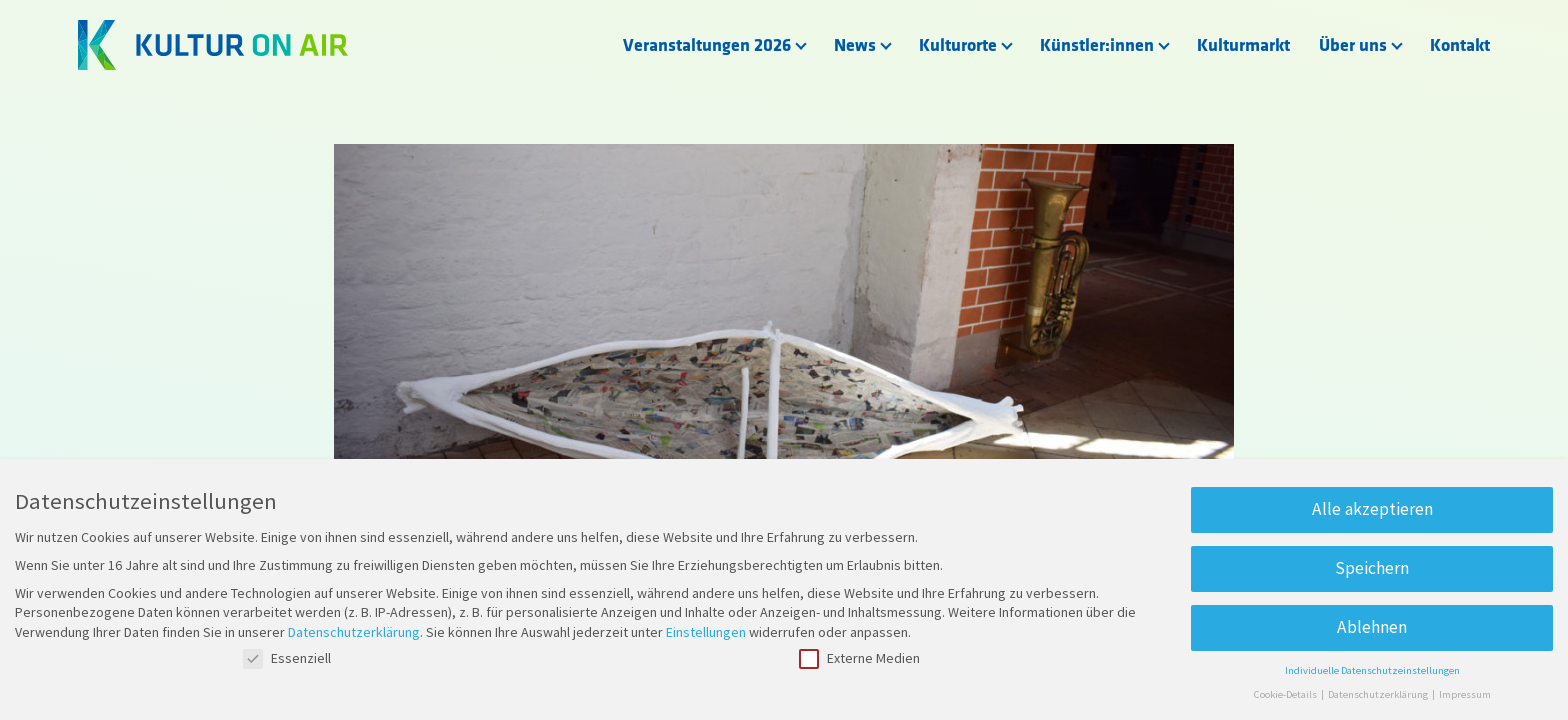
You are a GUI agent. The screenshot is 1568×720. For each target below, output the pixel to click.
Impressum (1465, 694)
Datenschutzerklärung (354, 632)
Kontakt (1460, 45)
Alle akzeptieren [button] (1372, 509)
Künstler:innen (1097, 45)
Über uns (1353, 45)
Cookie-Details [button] (1286, 694)
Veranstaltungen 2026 (707, 45)
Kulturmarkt (1243, 45)
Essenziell (287, 658)
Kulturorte (958, 45)
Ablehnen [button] (1372, 627)
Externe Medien (859, 658)
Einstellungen (706, 632)
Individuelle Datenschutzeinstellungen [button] (1372, 670)
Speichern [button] (1372, 568)
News (855, 45)
